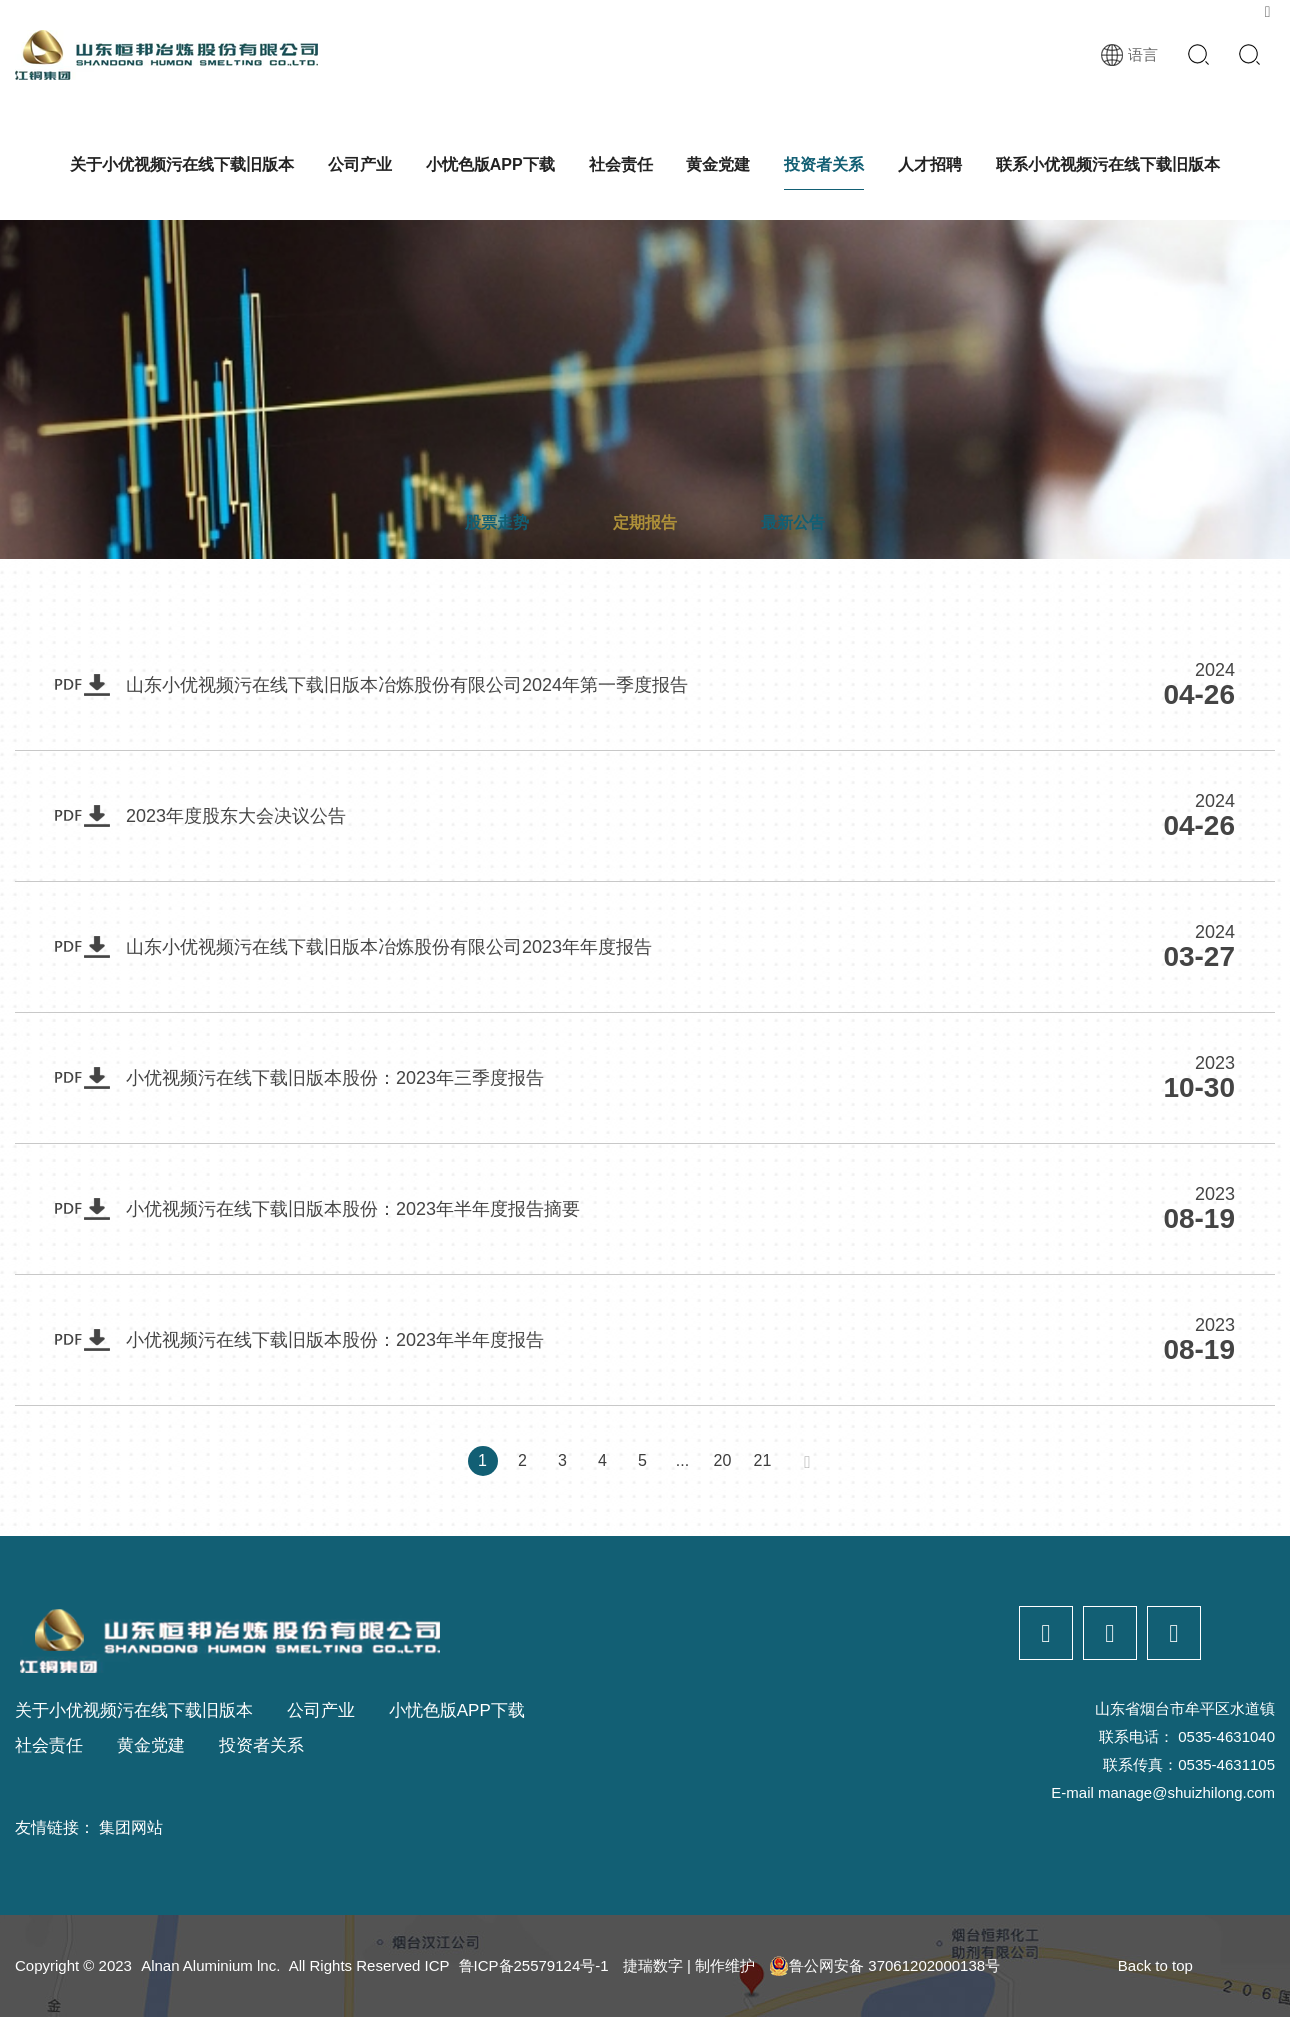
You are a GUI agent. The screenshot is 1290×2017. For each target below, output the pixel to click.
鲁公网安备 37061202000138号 (884, 1966)
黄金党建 (718, 164)
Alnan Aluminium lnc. (210, 1965)
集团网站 (131, 1827)
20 (722, 1460)
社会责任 (621, 164)
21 (762, 1460)
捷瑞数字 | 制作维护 (689, 1965)
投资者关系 (824, 164)
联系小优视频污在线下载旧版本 (1108, 164)
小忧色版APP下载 (490, 164)
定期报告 (645, 522)
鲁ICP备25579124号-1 (534, 1965)
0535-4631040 (1226, 1736)
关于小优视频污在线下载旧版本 (182, 164)
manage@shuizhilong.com (1186, 1792)
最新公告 (793, 522)
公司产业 (360, 164)
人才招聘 (930, 164)
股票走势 (497, 522)
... (682, 1460)
